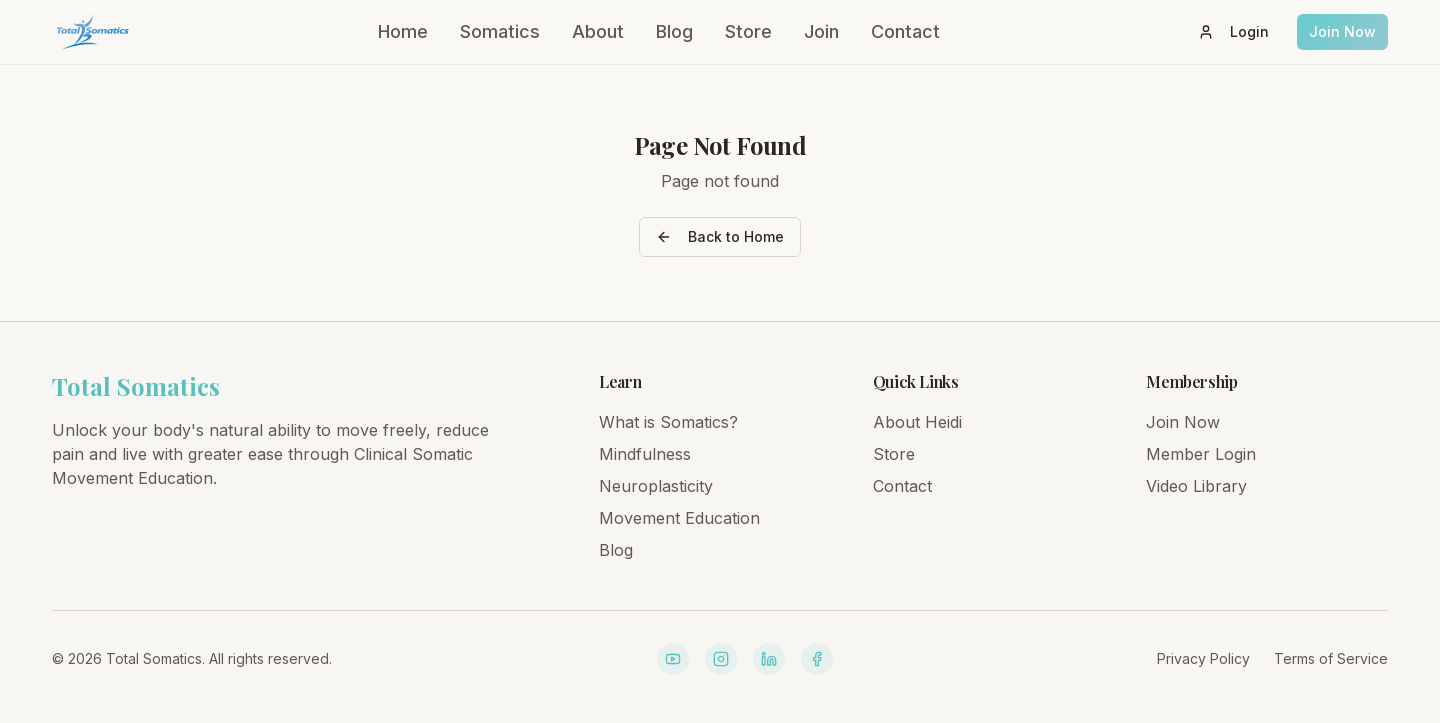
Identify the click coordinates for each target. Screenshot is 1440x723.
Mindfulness (645, 454)
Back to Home (720, 236)
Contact (905, 31)
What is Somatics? (668, 422)
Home (403, 31)
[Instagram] (721, 659)
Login (1233, 31)
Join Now (1342, 31)
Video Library (1196, 486)
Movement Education (679, 518)
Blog (674, 31)
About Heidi (917, 422)
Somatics (500, 31)
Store (748, 31)
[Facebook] (817, 659)
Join (821, 31)
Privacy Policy (1203, 658)
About (598, 31)
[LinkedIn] (769, 659)
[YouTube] (673, 659)
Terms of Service (1331, 658)
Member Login (1201, 454)
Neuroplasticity (656, 486)
